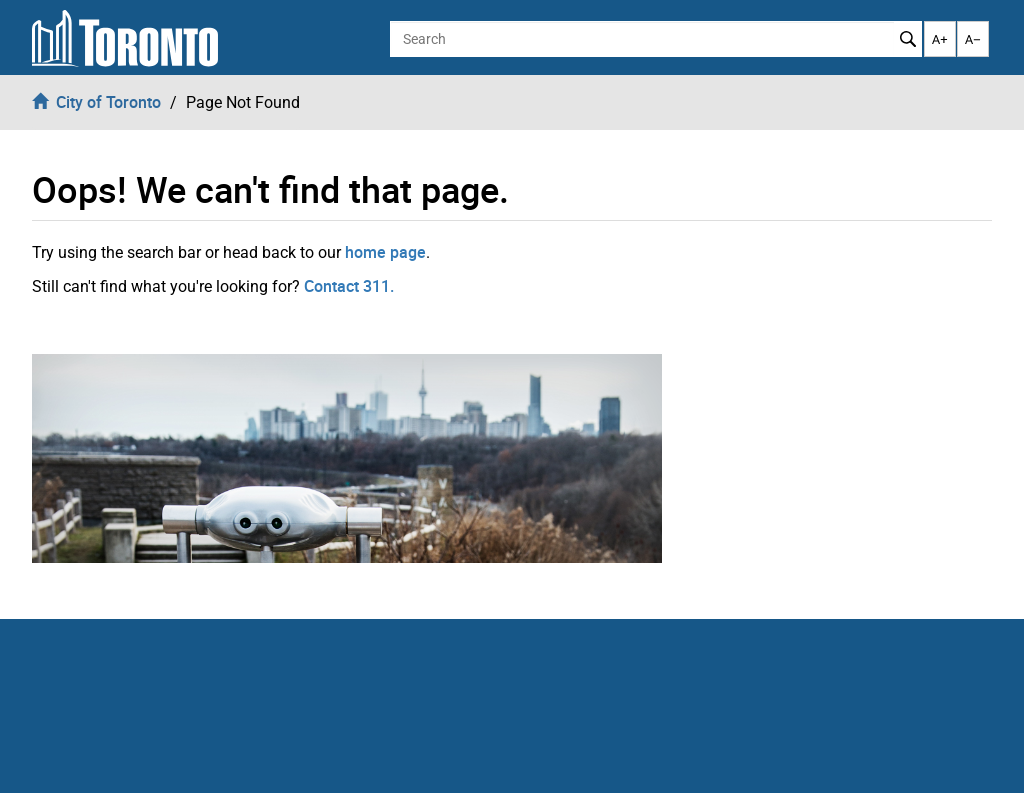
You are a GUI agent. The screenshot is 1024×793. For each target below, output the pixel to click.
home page (385, 252)
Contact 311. (349, 286)
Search (907, 39)
